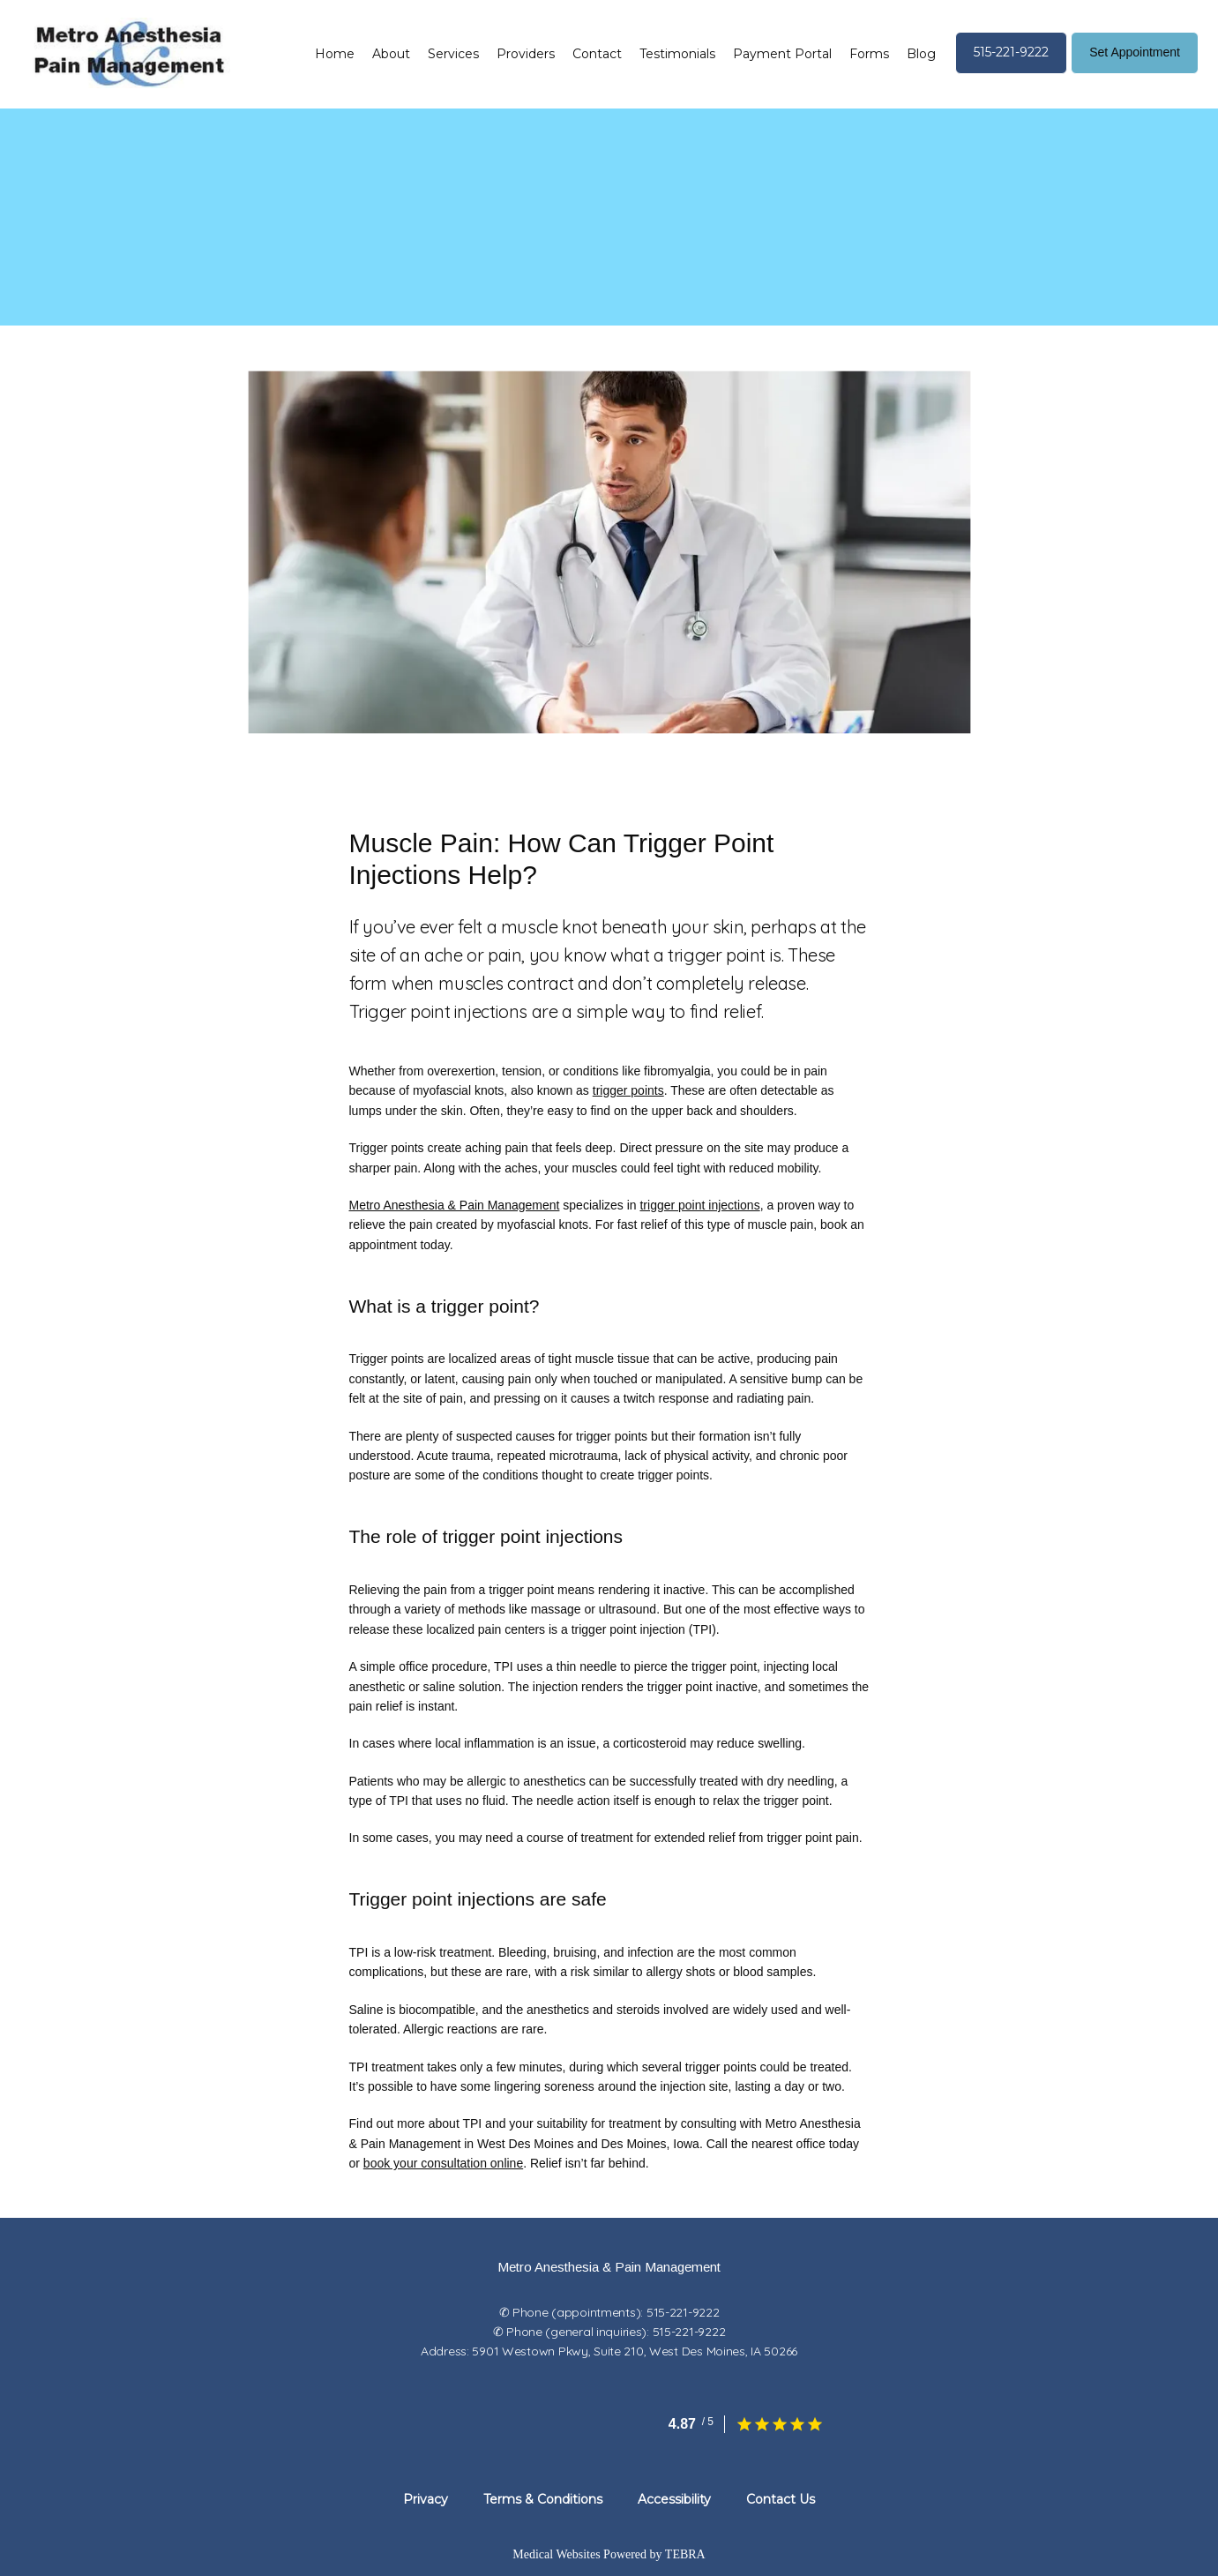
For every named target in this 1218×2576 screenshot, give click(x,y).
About (391, 54)
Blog (921, 54)
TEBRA (685, 2554)
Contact (597, 54)
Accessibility (674, 2499)
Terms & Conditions (542, 2499)
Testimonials (677, 54)
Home (335, 54)
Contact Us (780, 2499)
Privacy (425, 2499)
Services (453, 54)
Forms (869, 54)
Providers (526, 54)
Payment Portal (782, 54)
